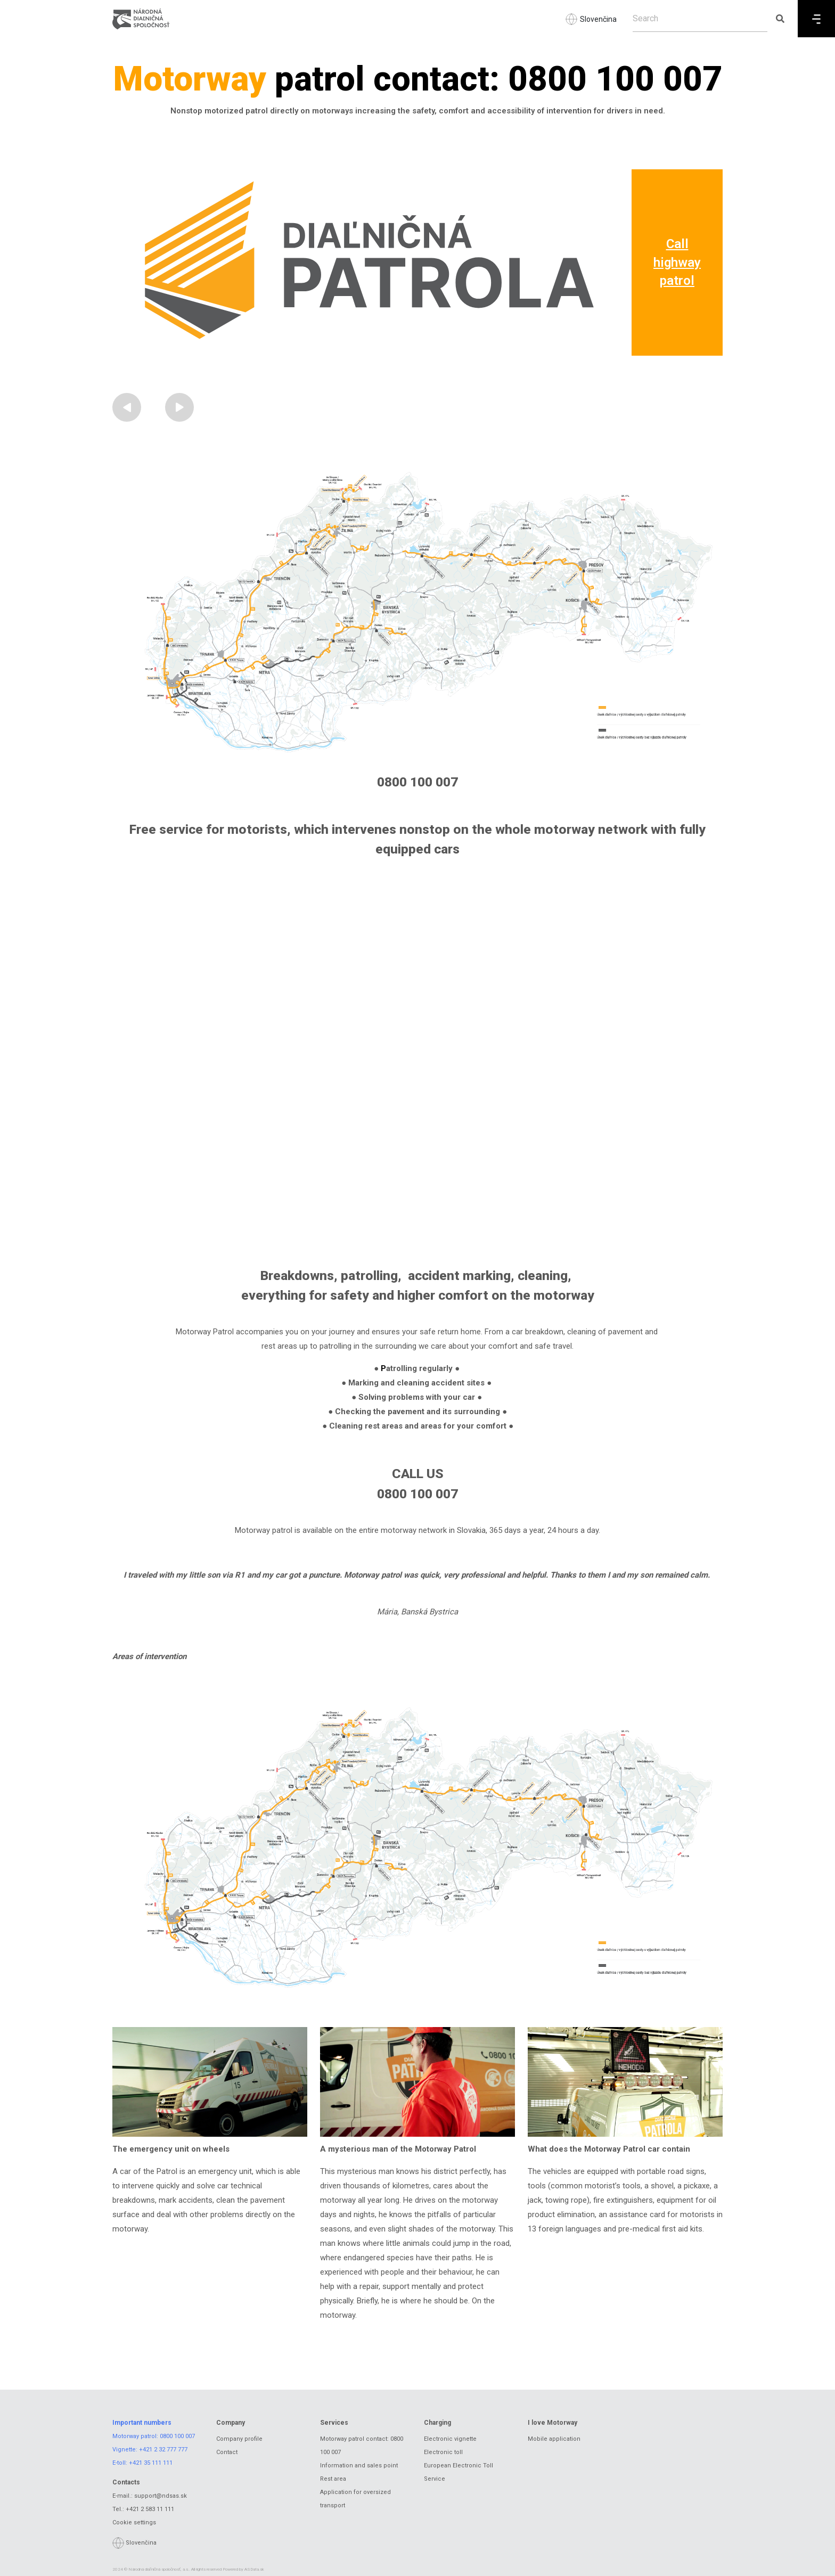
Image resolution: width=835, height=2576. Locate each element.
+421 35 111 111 (151, 2462)
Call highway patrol (677, 262)
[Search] (700, 18)
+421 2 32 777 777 (163, 2449)
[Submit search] (779, 18)
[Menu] (816, 18)
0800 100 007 (177, 2436)
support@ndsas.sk (160, 2495)
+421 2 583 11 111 (150, 2509)
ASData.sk (254, 2569)
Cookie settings (134, 2522)
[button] (126, 407)
